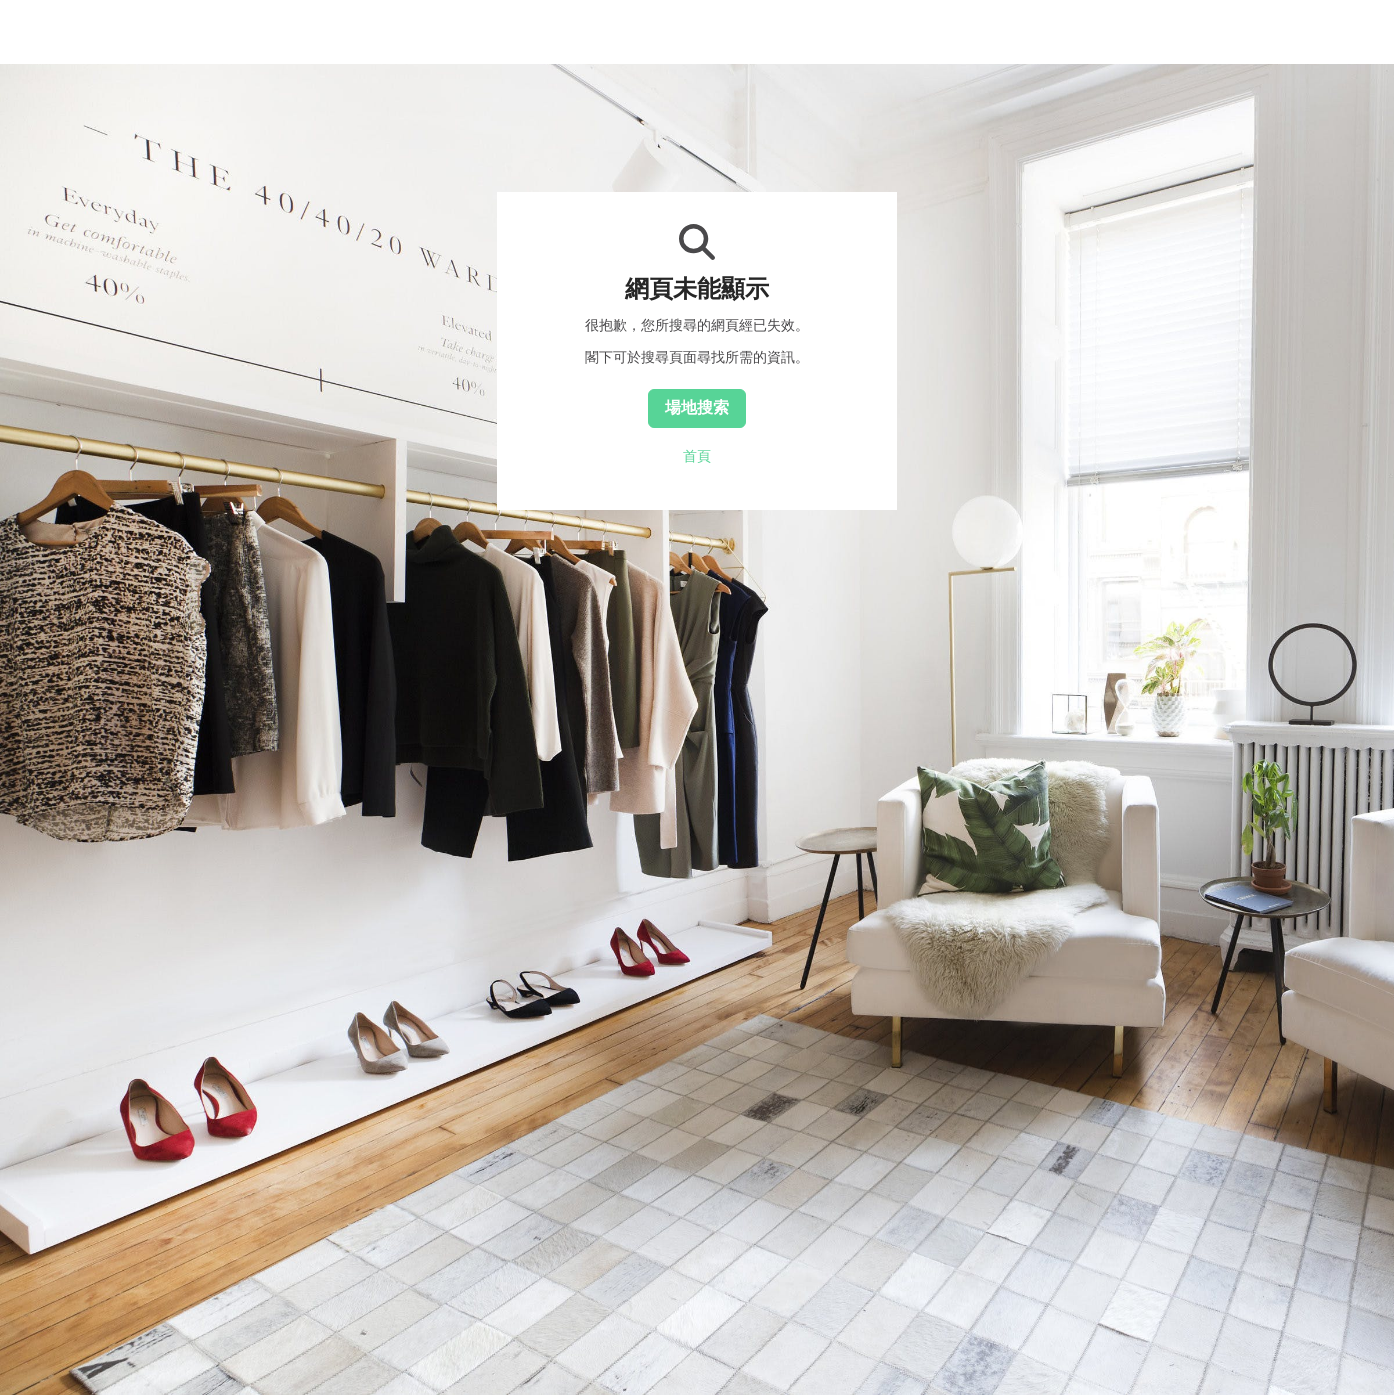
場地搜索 (697, 407)
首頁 (697, 456)
